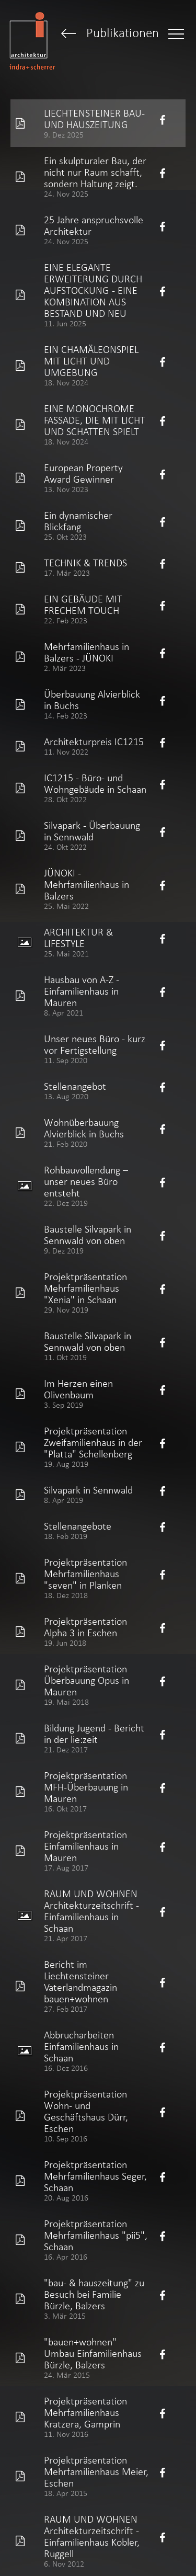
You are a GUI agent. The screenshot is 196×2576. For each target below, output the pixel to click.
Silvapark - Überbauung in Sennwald (92, 830)
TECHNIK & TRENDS (85, 562)
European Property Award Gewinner (83, 473)
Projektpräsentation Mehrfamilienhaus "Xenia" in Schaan (85, 1288)
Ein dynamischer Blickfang (78, 520)
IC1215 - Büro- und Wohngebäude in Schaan (95, 783)
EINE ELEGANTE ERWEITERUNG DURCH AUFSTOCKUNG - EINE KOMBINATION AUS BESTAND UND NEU (93, 290)
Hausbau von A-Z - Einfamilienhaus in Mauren (81, 991)
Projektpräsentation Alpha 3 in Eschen (85, 1626)
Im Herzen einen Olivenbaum (78, 1388)
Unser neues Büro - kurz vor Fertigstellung (94, 1044)
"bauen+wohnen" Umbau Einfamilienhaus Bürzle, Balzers (93, 2353)
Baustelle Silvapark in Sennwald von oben (87, 1234)
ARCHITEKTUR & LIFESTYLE (78, 937)
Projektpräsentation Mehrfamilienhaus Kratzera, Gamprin (85, 2412)
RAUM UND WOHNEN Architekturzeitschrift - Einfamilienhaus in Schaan (91, 1911)
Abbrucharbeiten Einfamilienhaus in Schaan (81, 2046)
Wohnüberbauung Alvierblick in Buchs (84, 1127)
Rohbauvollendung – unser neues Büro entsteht (86, 1181)
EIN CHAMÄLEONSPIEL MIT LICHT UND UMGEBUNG (91, 361)
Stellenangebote (77, 1526)
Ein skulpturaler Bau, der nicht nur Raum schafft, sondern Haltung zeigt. (95, 172)
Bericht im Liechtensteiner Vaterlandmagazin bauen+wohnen (80, 1981)
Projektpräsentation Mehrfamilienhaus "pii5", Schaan (95, 2235)
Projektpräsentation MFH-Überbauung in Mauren (86, 1787)
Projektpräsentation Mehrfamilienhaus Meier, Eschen (96, 2471)
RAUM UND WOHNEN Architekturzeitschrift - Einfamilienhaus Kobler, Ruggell (92, 2536)
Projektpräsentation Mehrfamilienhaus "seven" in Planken (85, 1573)
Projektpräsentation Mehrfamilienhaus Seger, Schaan (95, 2176)
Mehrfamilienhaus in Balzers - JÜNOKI (86, 652)
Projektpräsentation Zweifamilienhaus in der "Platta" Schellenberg (93, 1442)
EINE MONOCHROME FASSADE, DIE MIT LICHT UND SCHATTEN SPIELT (94, 420)
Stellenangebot (75, 1086)
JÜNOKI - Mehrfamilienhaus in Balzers (86, 884)
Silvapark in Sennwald (88, 1490)
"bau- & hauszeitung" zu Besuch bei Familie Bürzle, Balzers (94, 2294)
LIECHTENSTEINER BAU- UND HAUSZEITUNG (94, 118)
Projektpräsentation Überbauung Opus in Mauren (86, 1680)
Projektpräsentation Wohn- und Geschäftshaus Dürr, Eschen (86, 2111)
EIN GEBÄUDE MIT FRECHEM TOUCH (83, 604)
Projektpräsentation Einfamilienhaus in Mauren (85, 1846)
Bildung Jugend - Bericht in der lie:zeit (94, 1733)
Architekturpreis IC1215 (94, 741)
